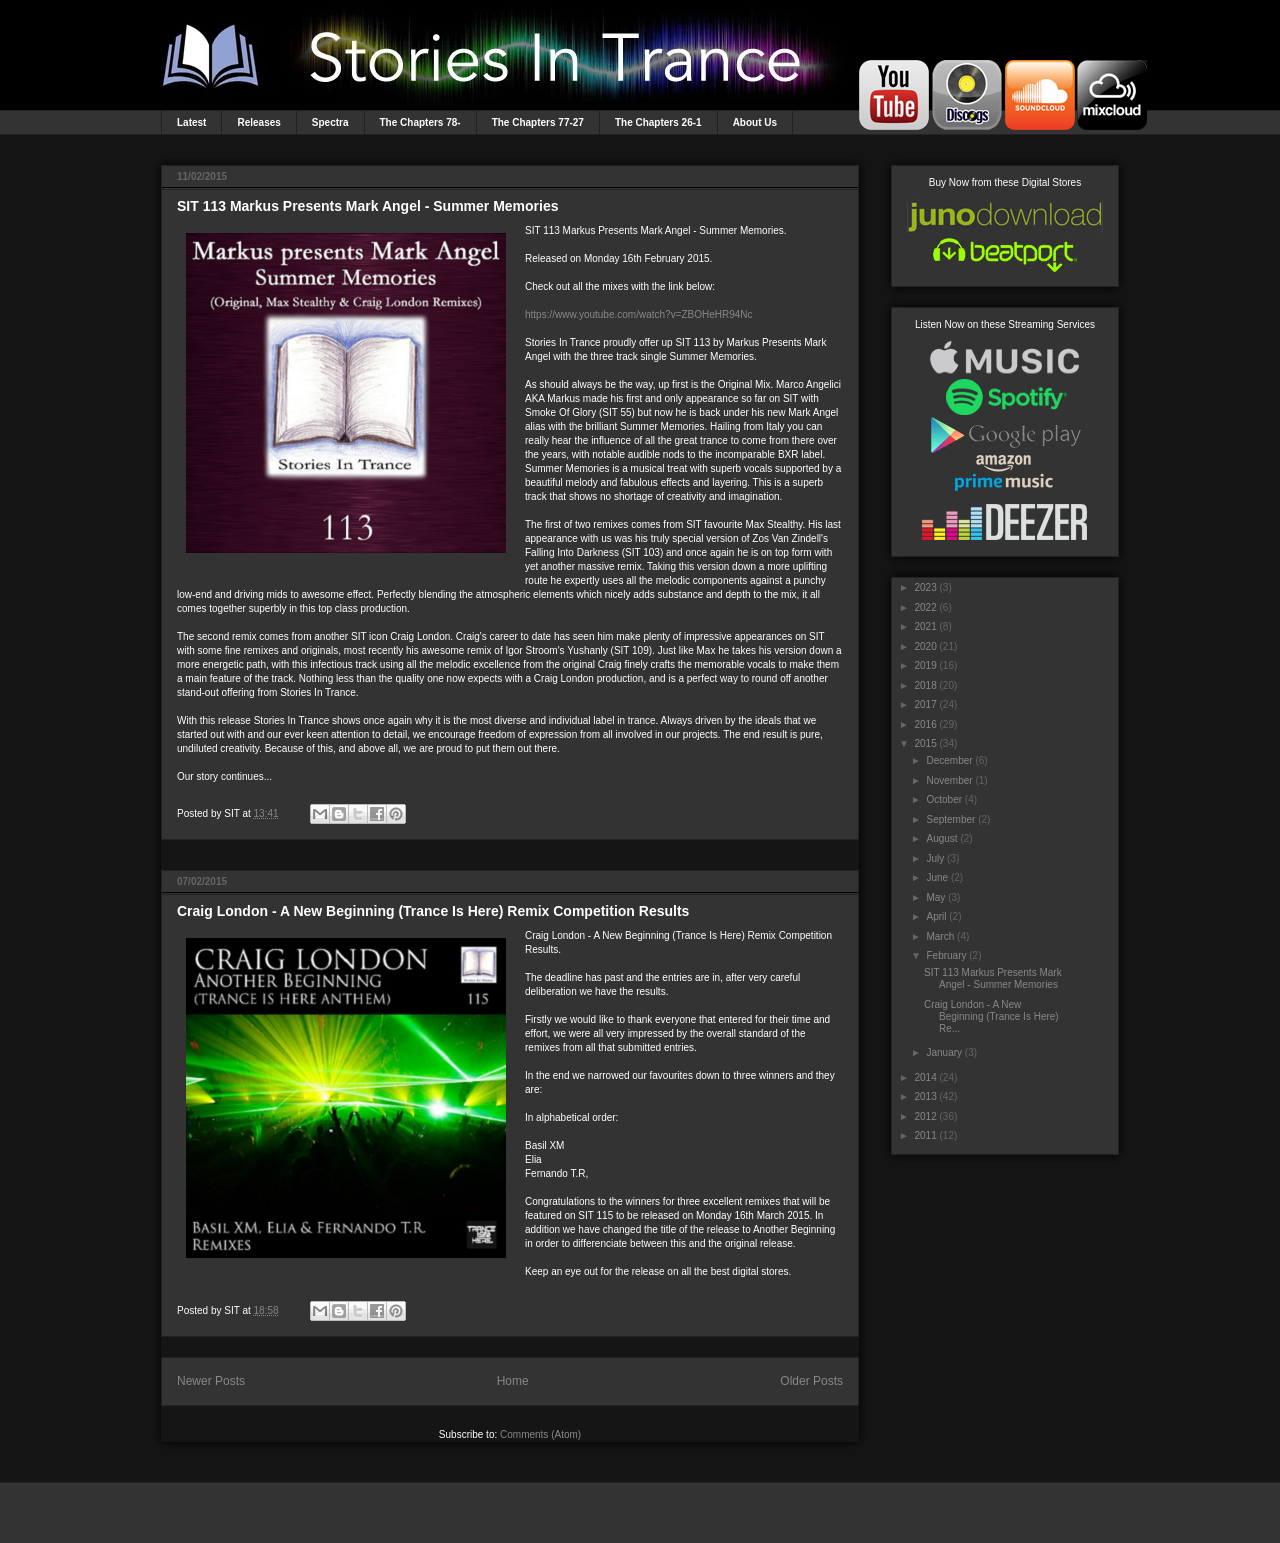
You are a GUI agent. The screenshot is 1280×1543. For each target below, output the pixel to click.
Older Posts (811, 1381)
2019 (925, 665)
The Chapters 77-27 (538, 122)
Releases (258, 122)
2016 (925, 724)
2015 (925, 743)
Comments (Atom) (540, 1434)
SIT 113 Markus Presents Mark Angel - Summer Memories (368, 206)
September (950, 819)
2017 (925, 704)
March (940, 936)
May (935, 897)
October (944, 799)
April (936, 916)
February (946, 955)
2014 (925, 1077)
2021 (925, 626)
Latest (191, 122)
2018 (925, 685)
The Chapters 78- (420, 122)
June (937, 877)
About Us (755, 122)
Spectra (330, 122)
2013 (925, 1096)
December (949, 760)
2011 (925, 1135)
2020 (925, 646)
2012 (925, 1116)
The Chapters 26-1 (658, 122)
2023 (925, 587)
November (949, 780)
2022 (925, 607)
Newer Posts (211, 1381)
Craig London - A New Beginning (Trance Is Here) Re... (991, 1016)
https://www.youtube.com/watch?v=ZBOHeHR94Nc (639, 314)
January (944, 1052)
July (935, 858)
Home (513, 1381)
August (941, 838)
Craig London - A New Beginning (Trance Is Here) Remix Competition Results (433, 911)
